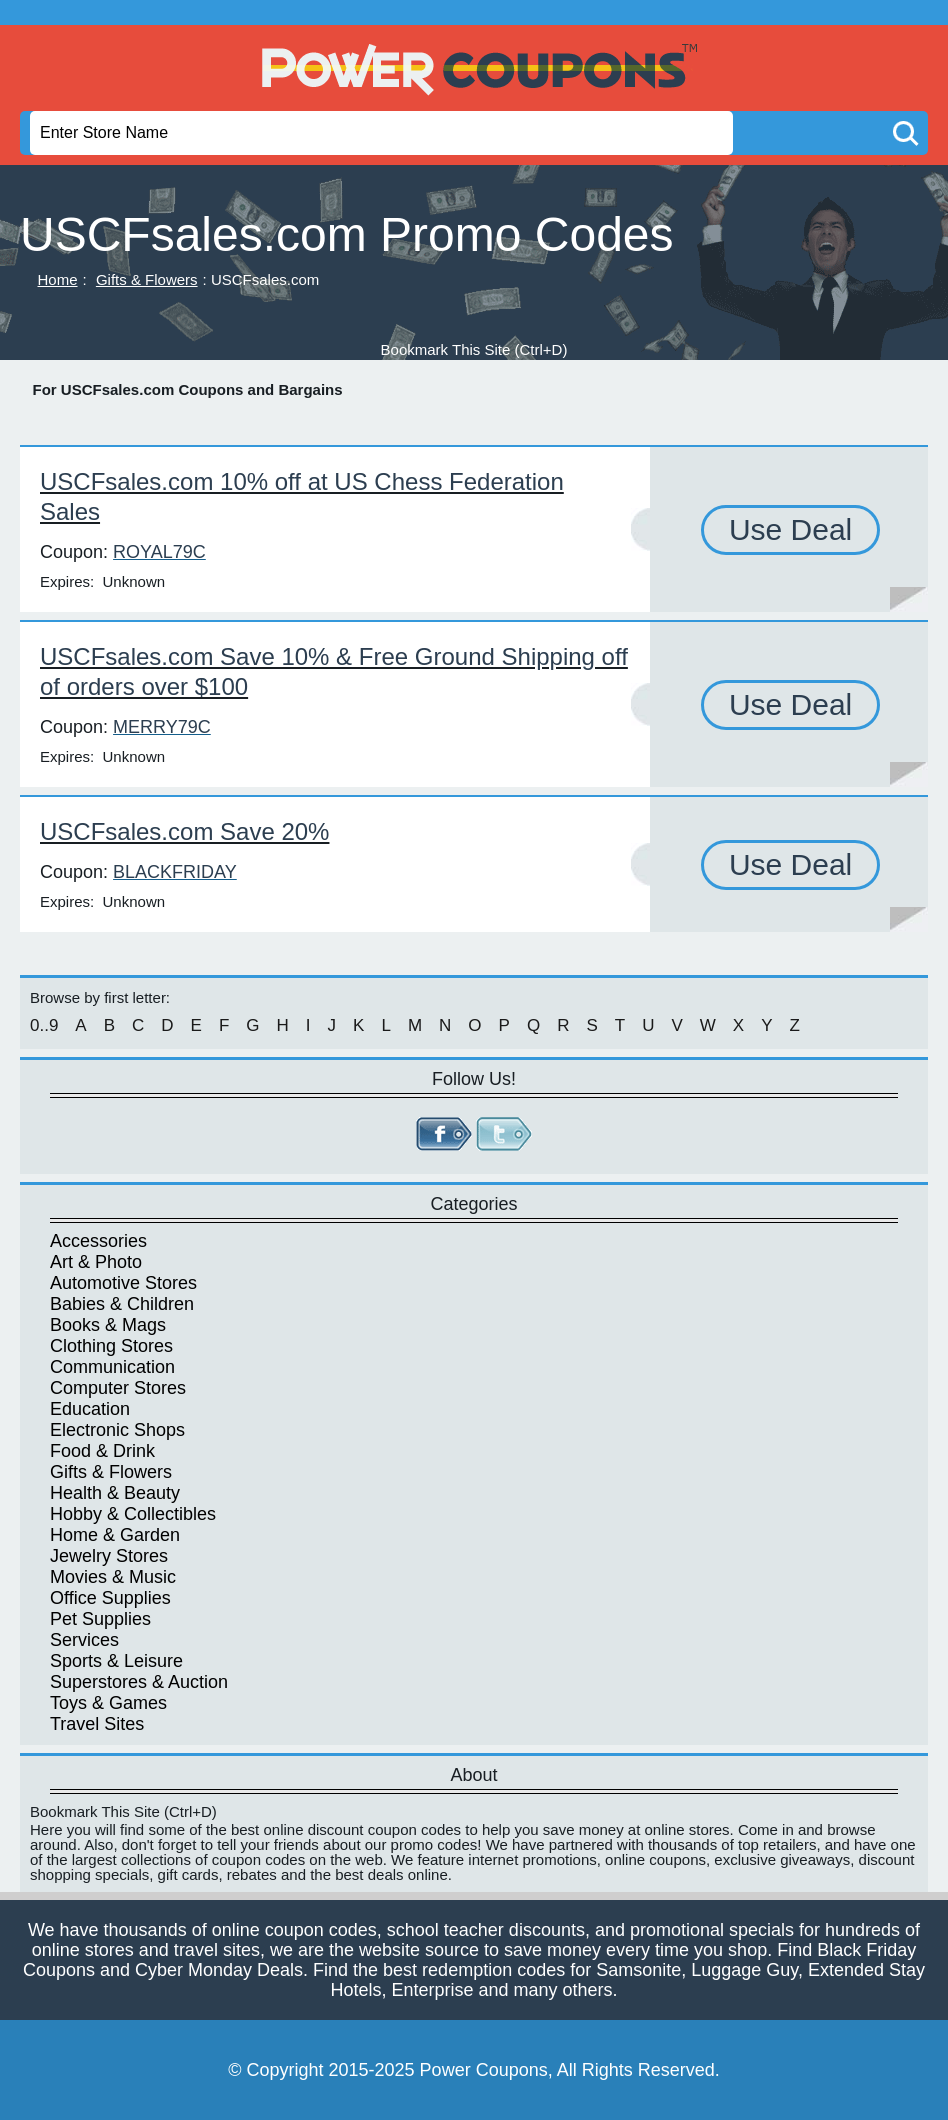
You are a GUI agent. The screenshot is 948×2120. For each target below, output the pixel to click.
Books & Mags (108, 1325)
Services (84, 1640)
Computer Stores (118, 1388)
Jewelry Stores (109, 1556)
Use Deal (790, 529)
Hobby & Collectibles (133, 1514)
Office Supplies (110, 1598)
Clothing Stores (111, 1346)
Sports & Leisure (116, 1661)
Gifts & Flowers (147, 279)
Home (58, 279)
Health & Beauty (115, 1493)
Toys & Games (108, 1703)
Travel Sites (97, 1724)
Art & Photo (96, 1262)
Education (90, 1409)
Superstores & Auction (139, 1682)
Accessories (98, 1241)
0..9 (44, 1025)
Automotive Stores (123, 1283)
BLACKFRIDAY (175, 872)
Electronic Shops (117, 1430)
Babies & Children (122, 1304)
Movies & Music (113, 1577)
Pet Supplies (100, 1619)
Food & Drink (102, 1451)
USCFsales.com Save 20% (184, 831)
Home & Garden (115, 1535)
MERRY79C (162, 727)
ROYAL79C (159, 552)
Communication (112, 1367)
